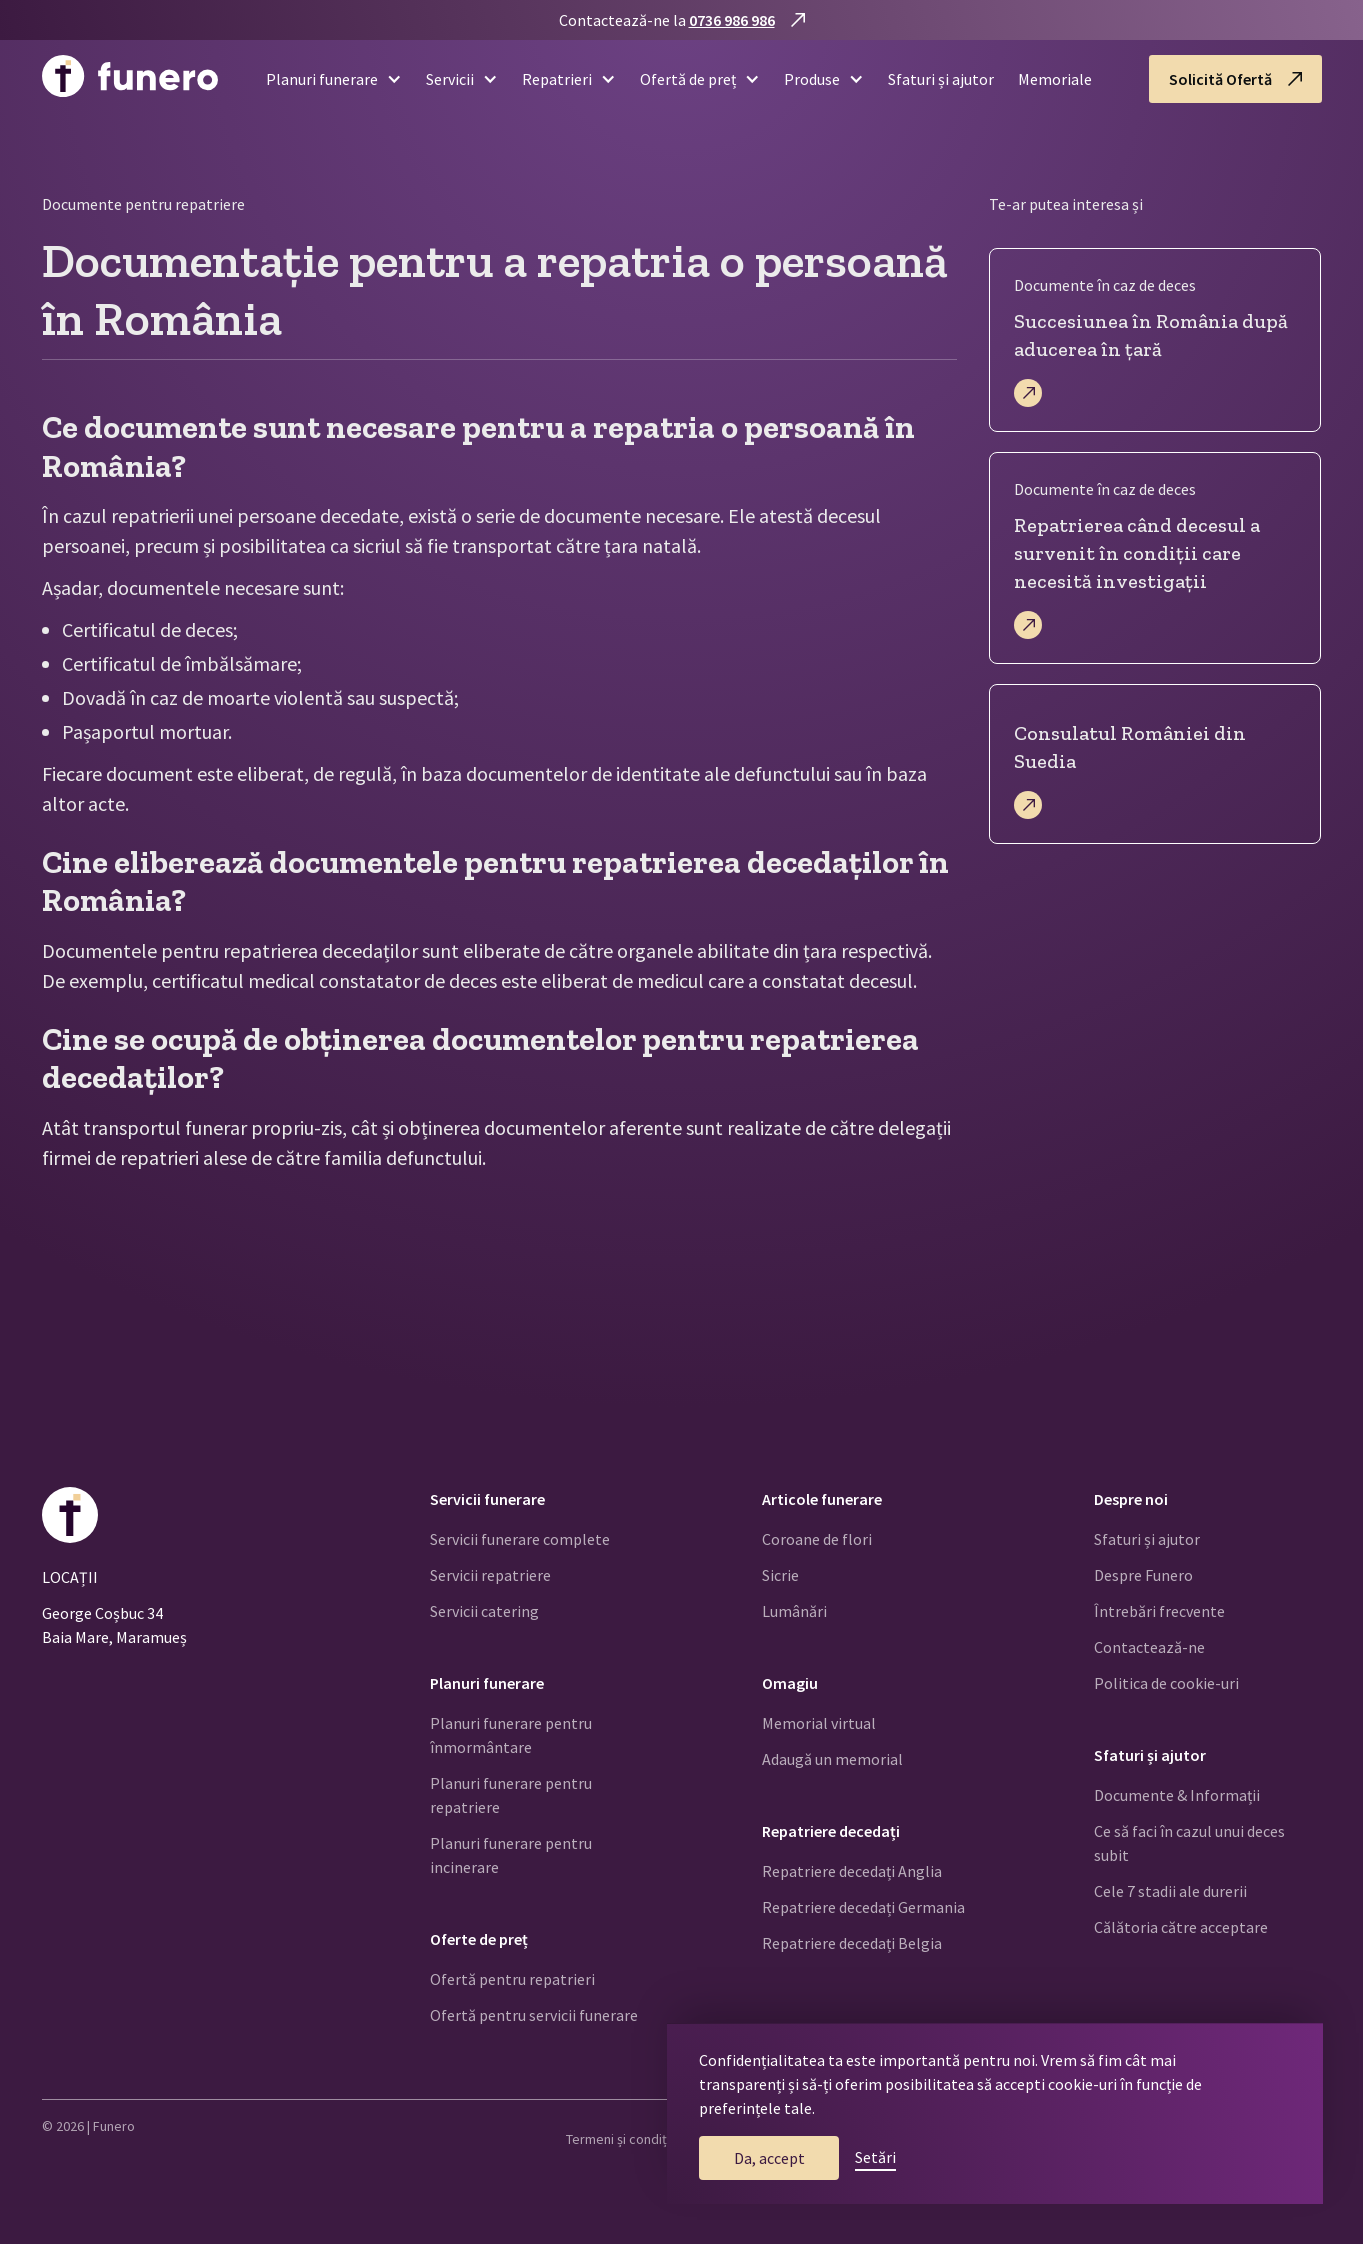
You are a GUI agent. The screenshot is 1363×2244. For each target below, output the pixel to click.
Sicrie (780, 1575)
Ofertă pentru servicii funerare (534, 2015)
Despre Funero (1143, 1575)
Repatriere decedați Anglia (852, 1871)
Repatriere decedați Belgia (852, 1943)
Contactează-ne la (667, 20)
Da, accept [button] (769, 2158)
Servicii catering (484, 1611)
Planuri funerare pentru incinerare (511, 1855)
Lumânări (794, 1611)
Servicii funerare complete (520, 1539)
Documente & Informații (1177, 1795)
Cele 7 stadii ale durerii (1170, 1891)
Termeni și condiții (619, 2139)
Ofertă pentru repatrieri (512, 1979)
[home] (130, 79)
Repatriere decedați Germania (863, 1907)
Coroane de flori (817, 1539)
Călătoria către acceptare (1181, 1927)
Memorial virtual (819, 1723)
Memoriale (1055, 79)
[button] (326, 79)
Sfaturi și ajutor (941, 79)
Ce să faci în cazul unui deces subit (1189, 1843)
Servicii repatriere (490, 1575)
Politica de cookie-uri (1166, 1683)
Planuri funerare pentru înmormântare (511, 1735)
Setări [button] (875, 2157)
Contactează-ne (1149, 1647)
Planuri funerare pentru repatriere (511, 1795)
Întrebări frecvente (1159, 1611)
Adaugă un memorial (832, 1759)
